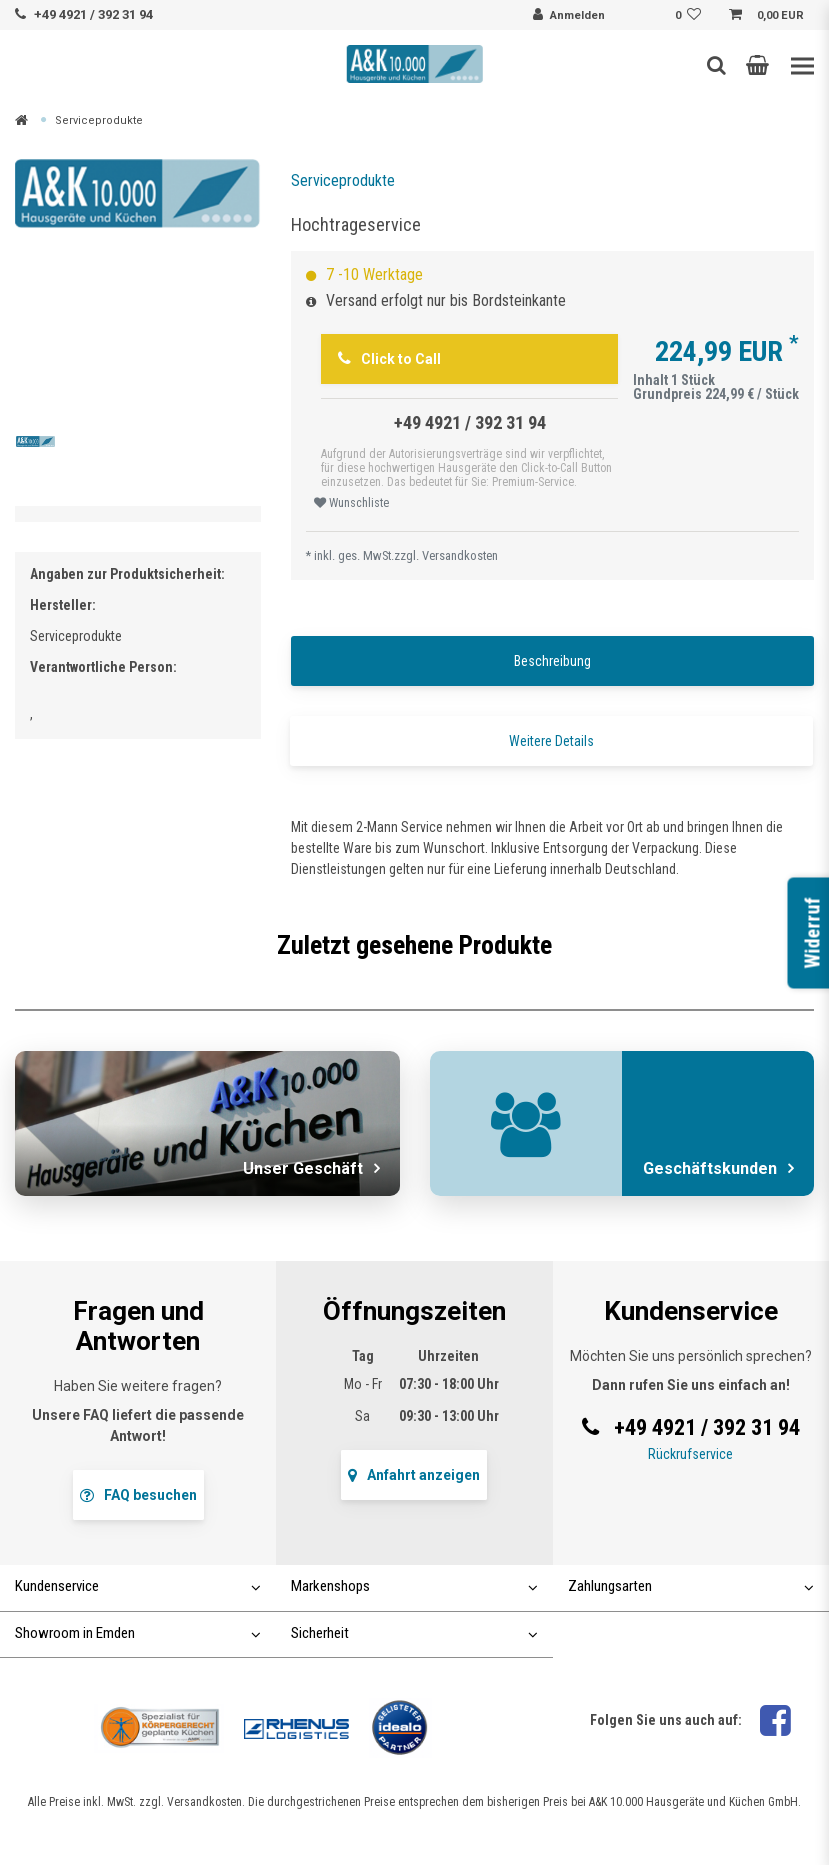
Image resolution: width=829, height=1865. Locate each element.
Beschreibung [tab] (552, 661)
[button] (757, 65)
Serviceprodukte (99, 120)
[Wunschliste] (691, 16)
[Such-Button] (716, 65)
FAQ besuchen (138, 1495)
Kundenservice (138, 1586)
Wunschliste (351, 503)
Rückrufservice (690, 1454)
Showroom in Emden (138, 1633)
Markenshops (414, 1586)
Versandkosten (460, 555)
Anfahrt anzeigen (414, 1475)
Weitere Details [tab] (551, 741)
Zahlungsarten (691, 1586)
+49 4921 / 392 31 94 (93, 14)
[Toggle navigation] (802, 66)
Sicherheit (414, 1633)
